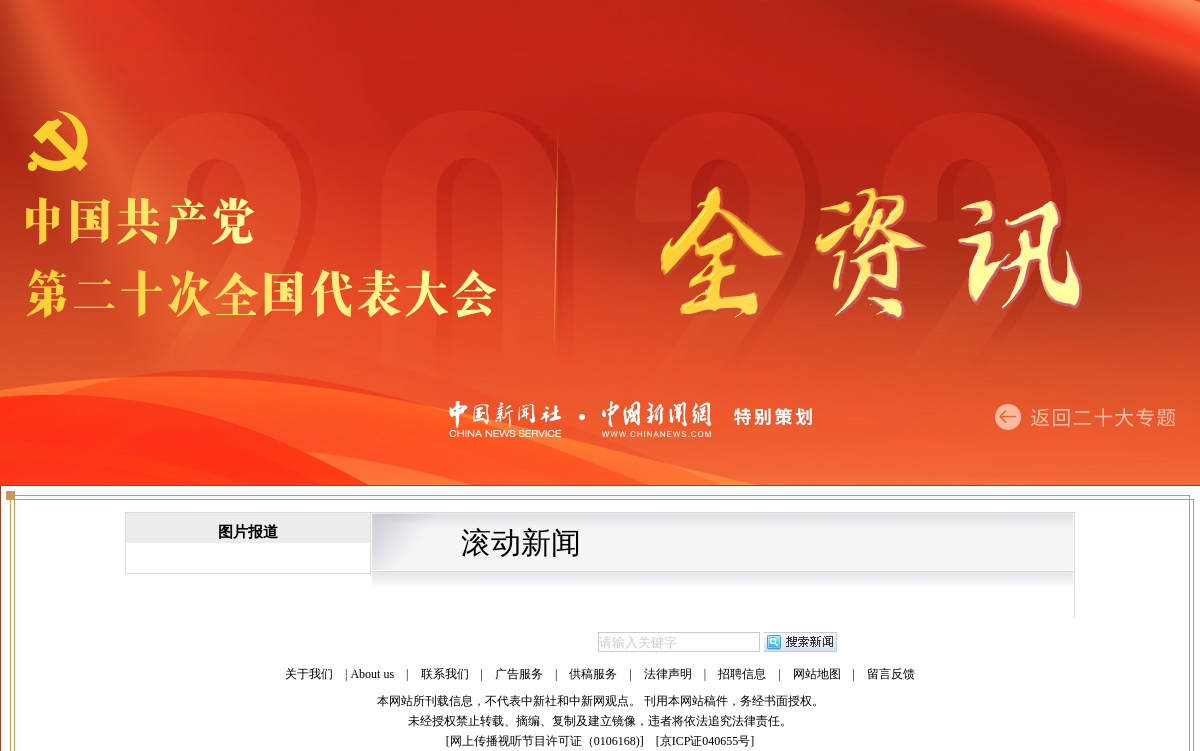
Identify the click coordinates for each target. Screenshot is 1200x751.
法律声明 (668, 674)
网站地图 (817, 674)
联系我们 (445, 674)
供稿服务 (593, 674)
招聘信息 (742, 674)
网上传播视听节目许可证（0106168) (545, 741)
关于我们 (309, 674)
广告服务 (519, 674)
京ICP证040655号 (705, 741)
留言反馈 (891, 674)
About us (372, 674)
